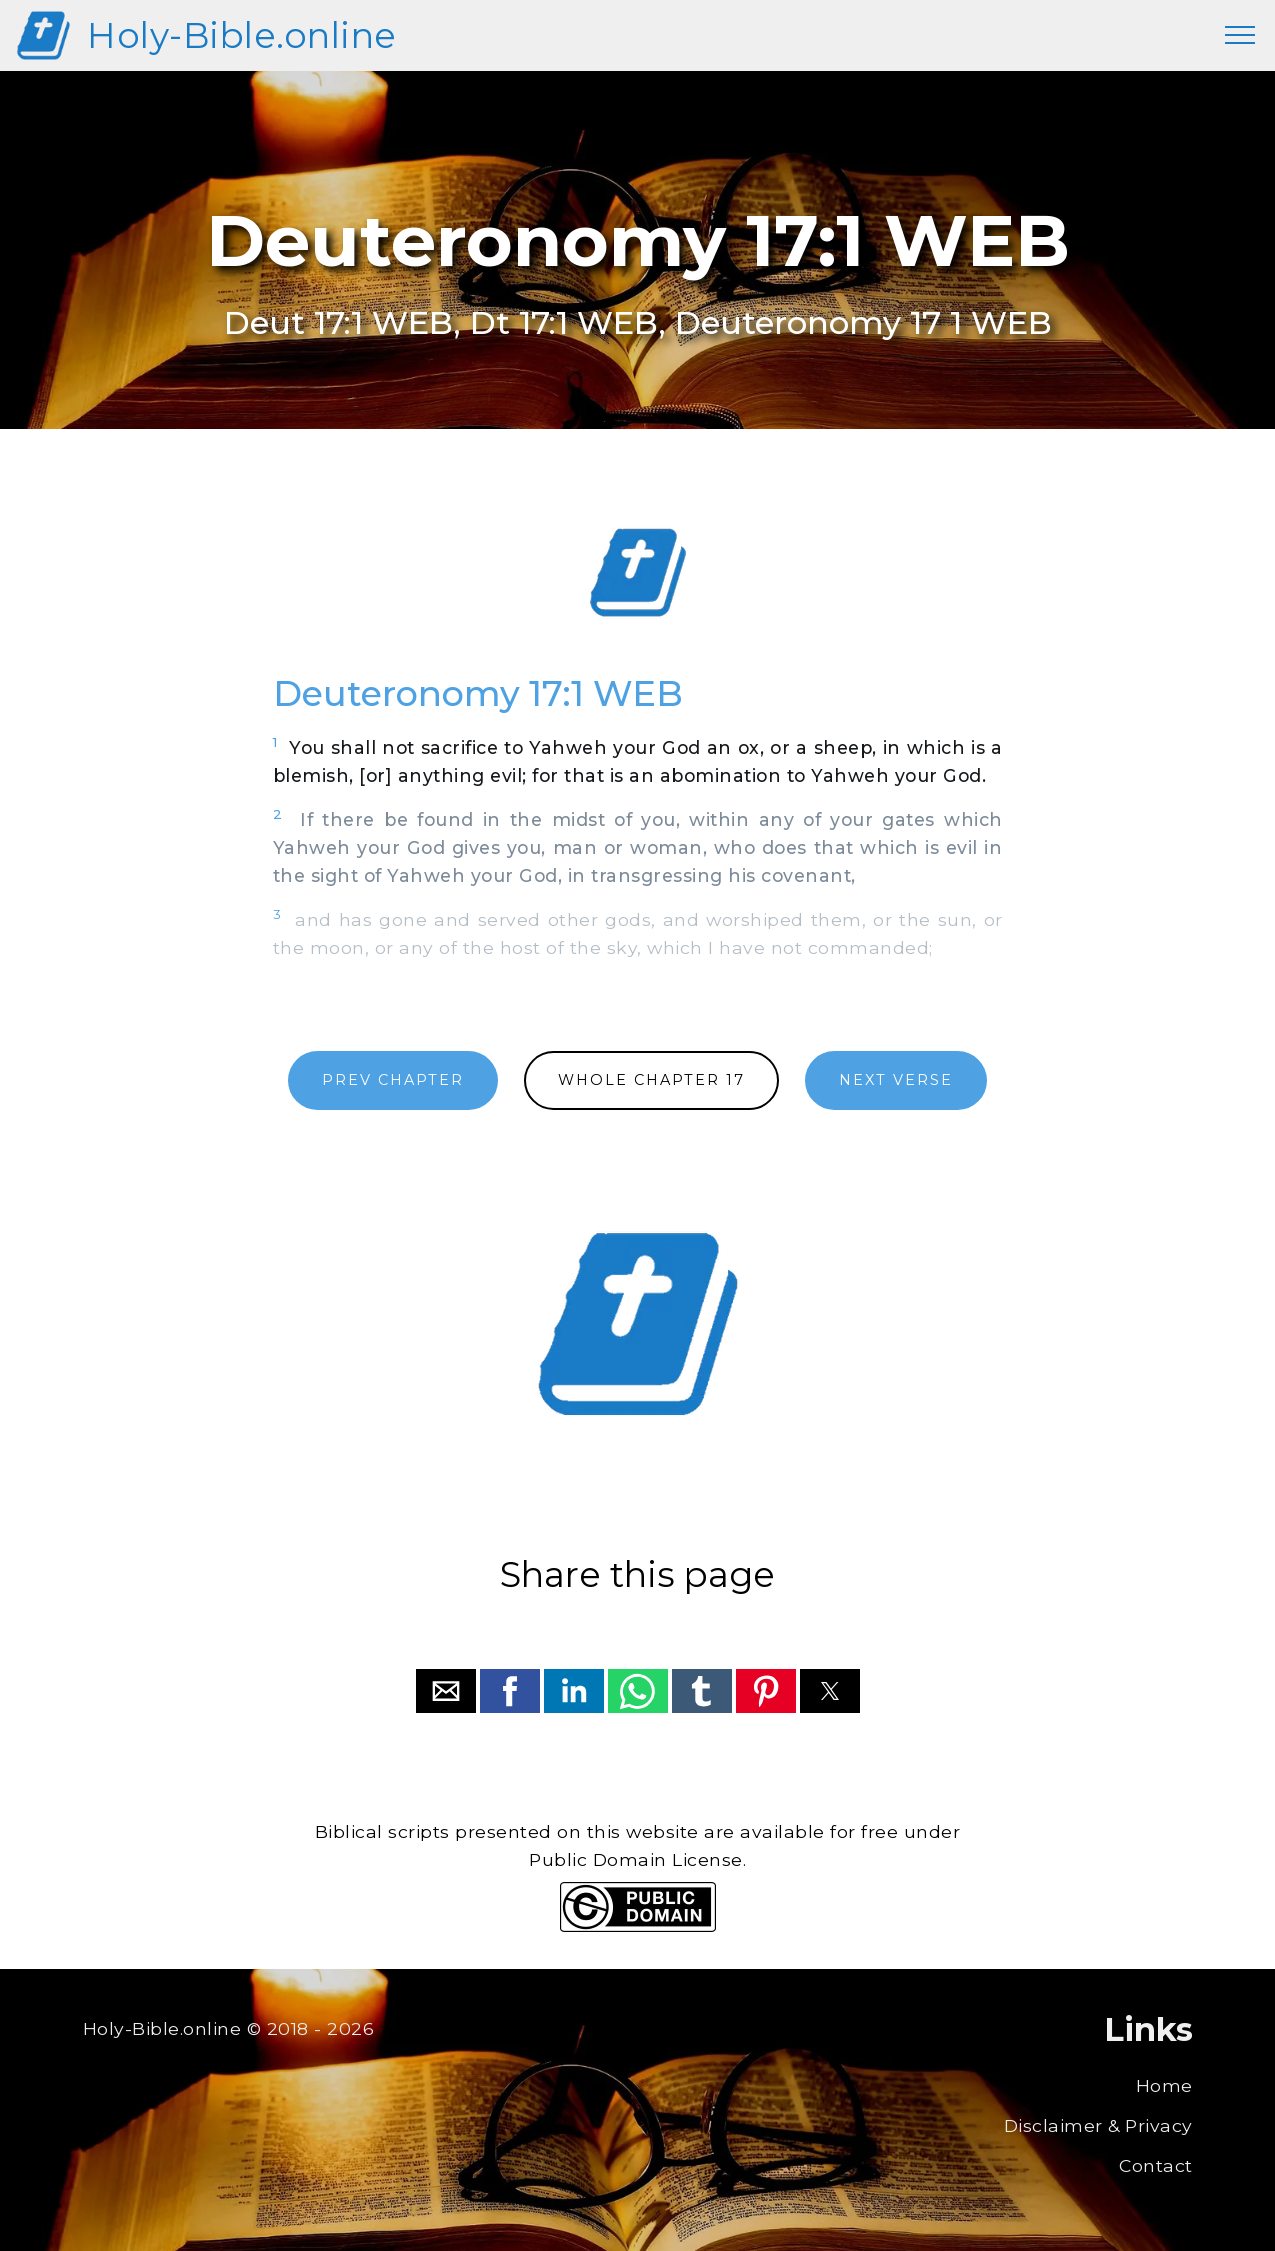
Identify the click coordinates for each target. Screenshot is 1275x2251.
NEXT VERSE (896, 1080)
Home (1164, 2085)
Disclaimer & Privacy (1098, 2125)
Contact (1156, 2165)
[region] (638, 573)
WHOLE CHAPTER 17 (651, 1080)
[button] (446, 1691)
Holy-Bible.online (242, 35)
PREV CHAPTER (393, 1080)
